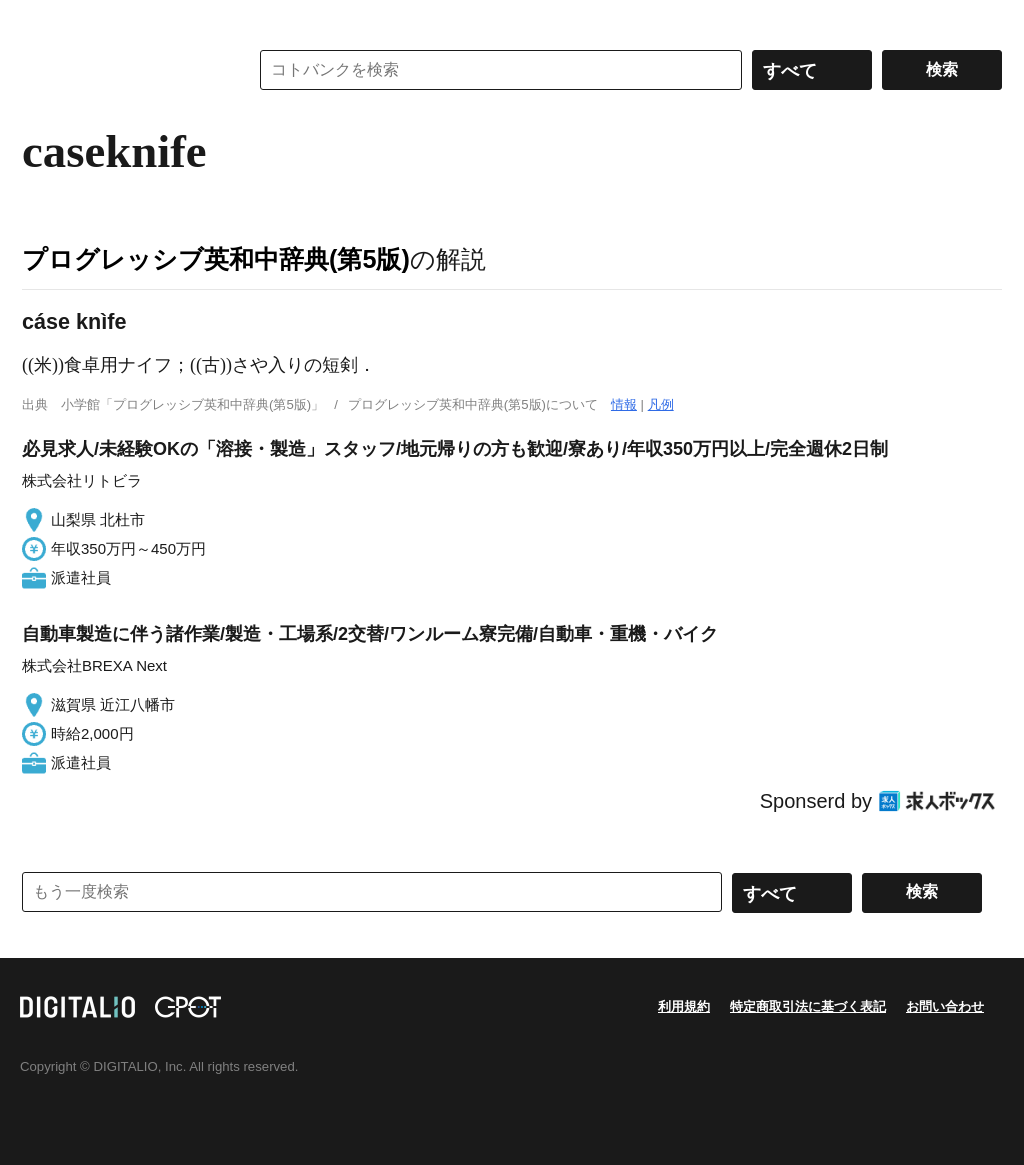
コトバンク (121, 70)
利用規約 (684, 1006)
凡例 (661, 404)
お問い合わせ (945, 1006)
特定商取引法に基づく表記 (808, 1006)
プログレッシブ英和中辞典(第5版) (216, 259)
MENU (42, 20)
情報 (624, 404)
